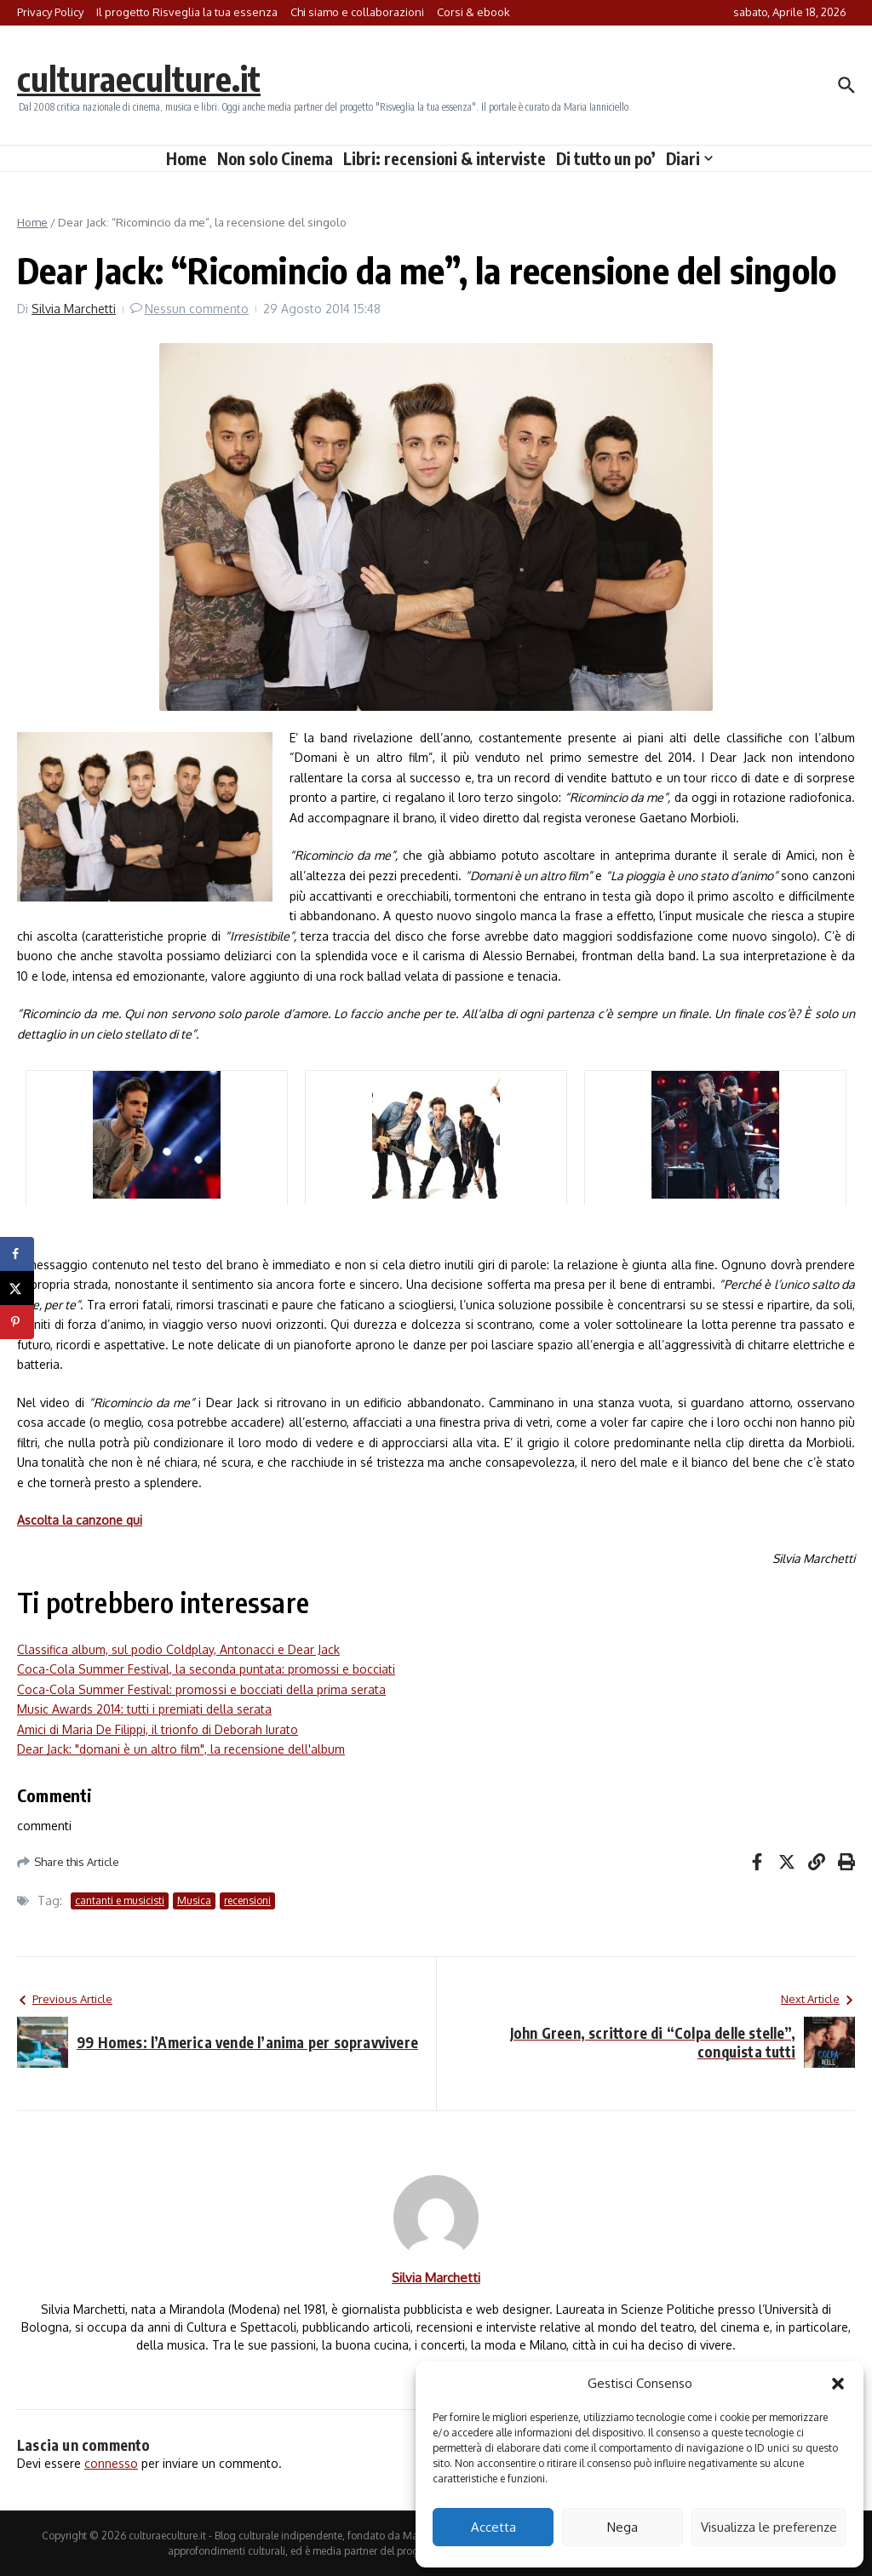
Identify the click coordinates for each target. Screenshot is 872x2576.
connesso (111, 2463)
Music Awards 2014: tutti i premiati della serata (144, 1709)
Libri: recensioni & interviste (444, 158)
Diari (689, 158)
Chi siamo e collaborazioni (357, 12)
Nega (622, 2527)
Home (186, 158)
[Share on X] (17, 1288)
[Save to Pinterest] (17, 1322)
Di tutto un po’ (606, 158)
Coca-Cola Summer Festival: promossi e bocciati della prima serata (201, 1689)
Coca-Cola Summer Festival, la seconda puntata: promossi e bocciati (206, 1669)
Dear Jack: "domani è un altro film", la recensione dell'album (181, 1749)
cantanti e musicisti (119, 1900)
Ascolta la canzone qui (79, 1520)
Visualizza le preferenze (769, 2527)
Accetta (493, 2527)
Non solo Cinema (275, 158)
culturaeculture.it (139, 78)
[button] (837, 2383)
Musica (194, 1900)
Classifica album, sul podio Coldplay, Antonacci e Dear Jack (178, 1649)
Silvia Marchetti (74, 308)
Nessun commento (197, 308)
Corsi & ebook (473, 12)
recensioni (247, 1900)
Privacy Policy (50, 12)
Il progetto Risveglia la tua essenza (187, 12)
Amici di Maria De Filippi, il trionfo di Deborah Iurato (157, 1729)
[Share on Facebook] (17, 1254)
